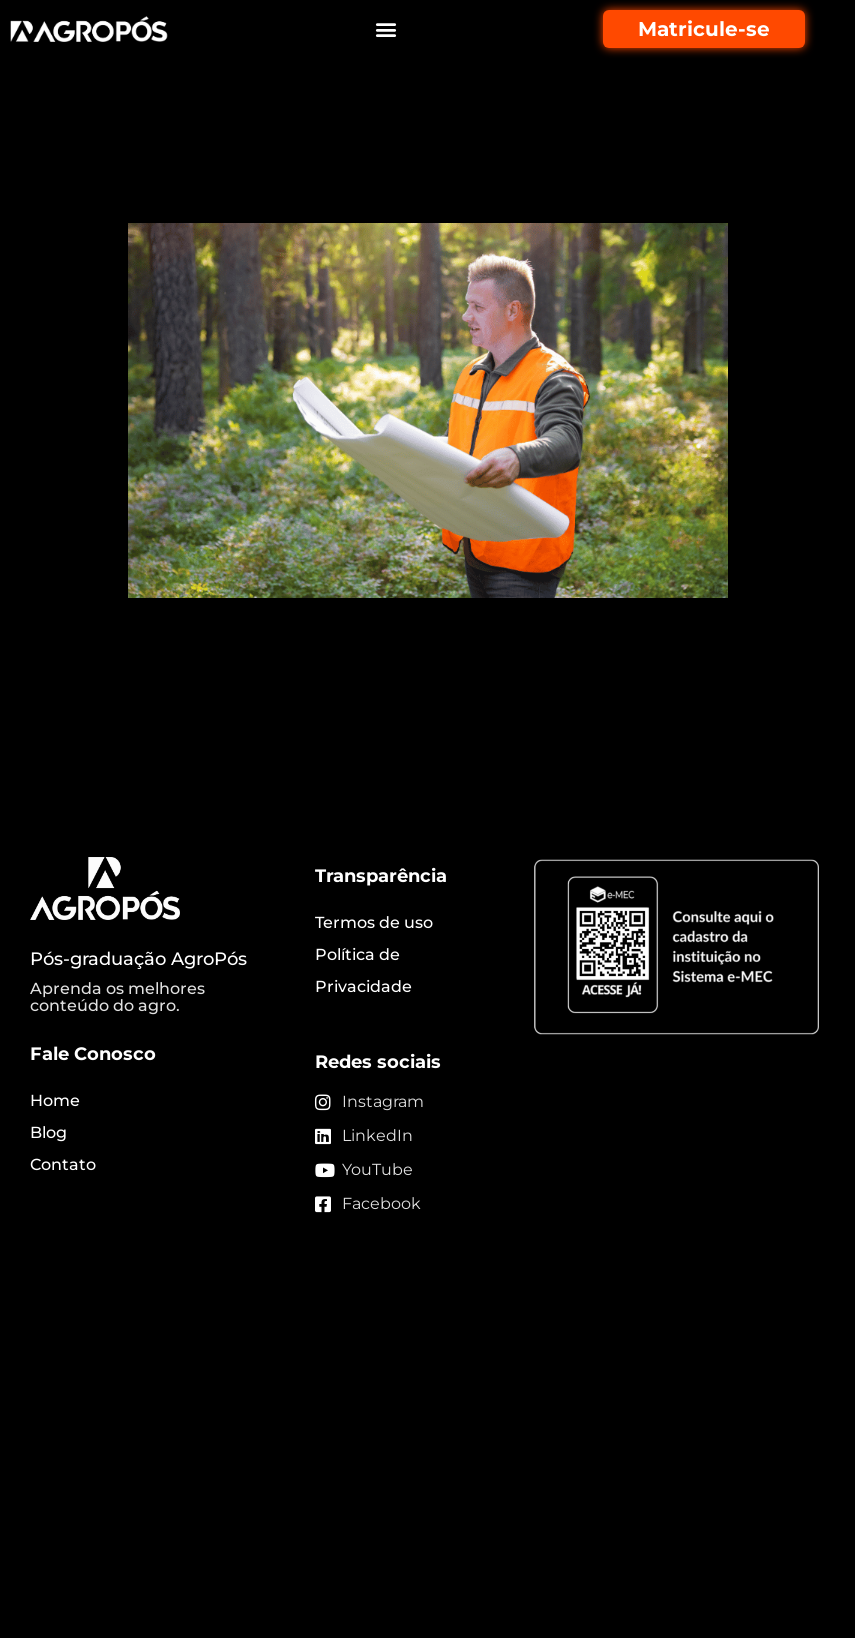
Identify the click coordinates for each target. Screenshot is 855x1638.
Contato (63, 1164)
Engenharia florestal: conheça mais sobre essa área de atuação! (412, 167)
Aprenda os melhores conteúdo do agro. (117, 997)
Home (55, 1100)
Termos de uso (374, 922)
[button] (385, 29)
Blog (48, 1132)
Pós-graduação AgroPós (138, 959)
